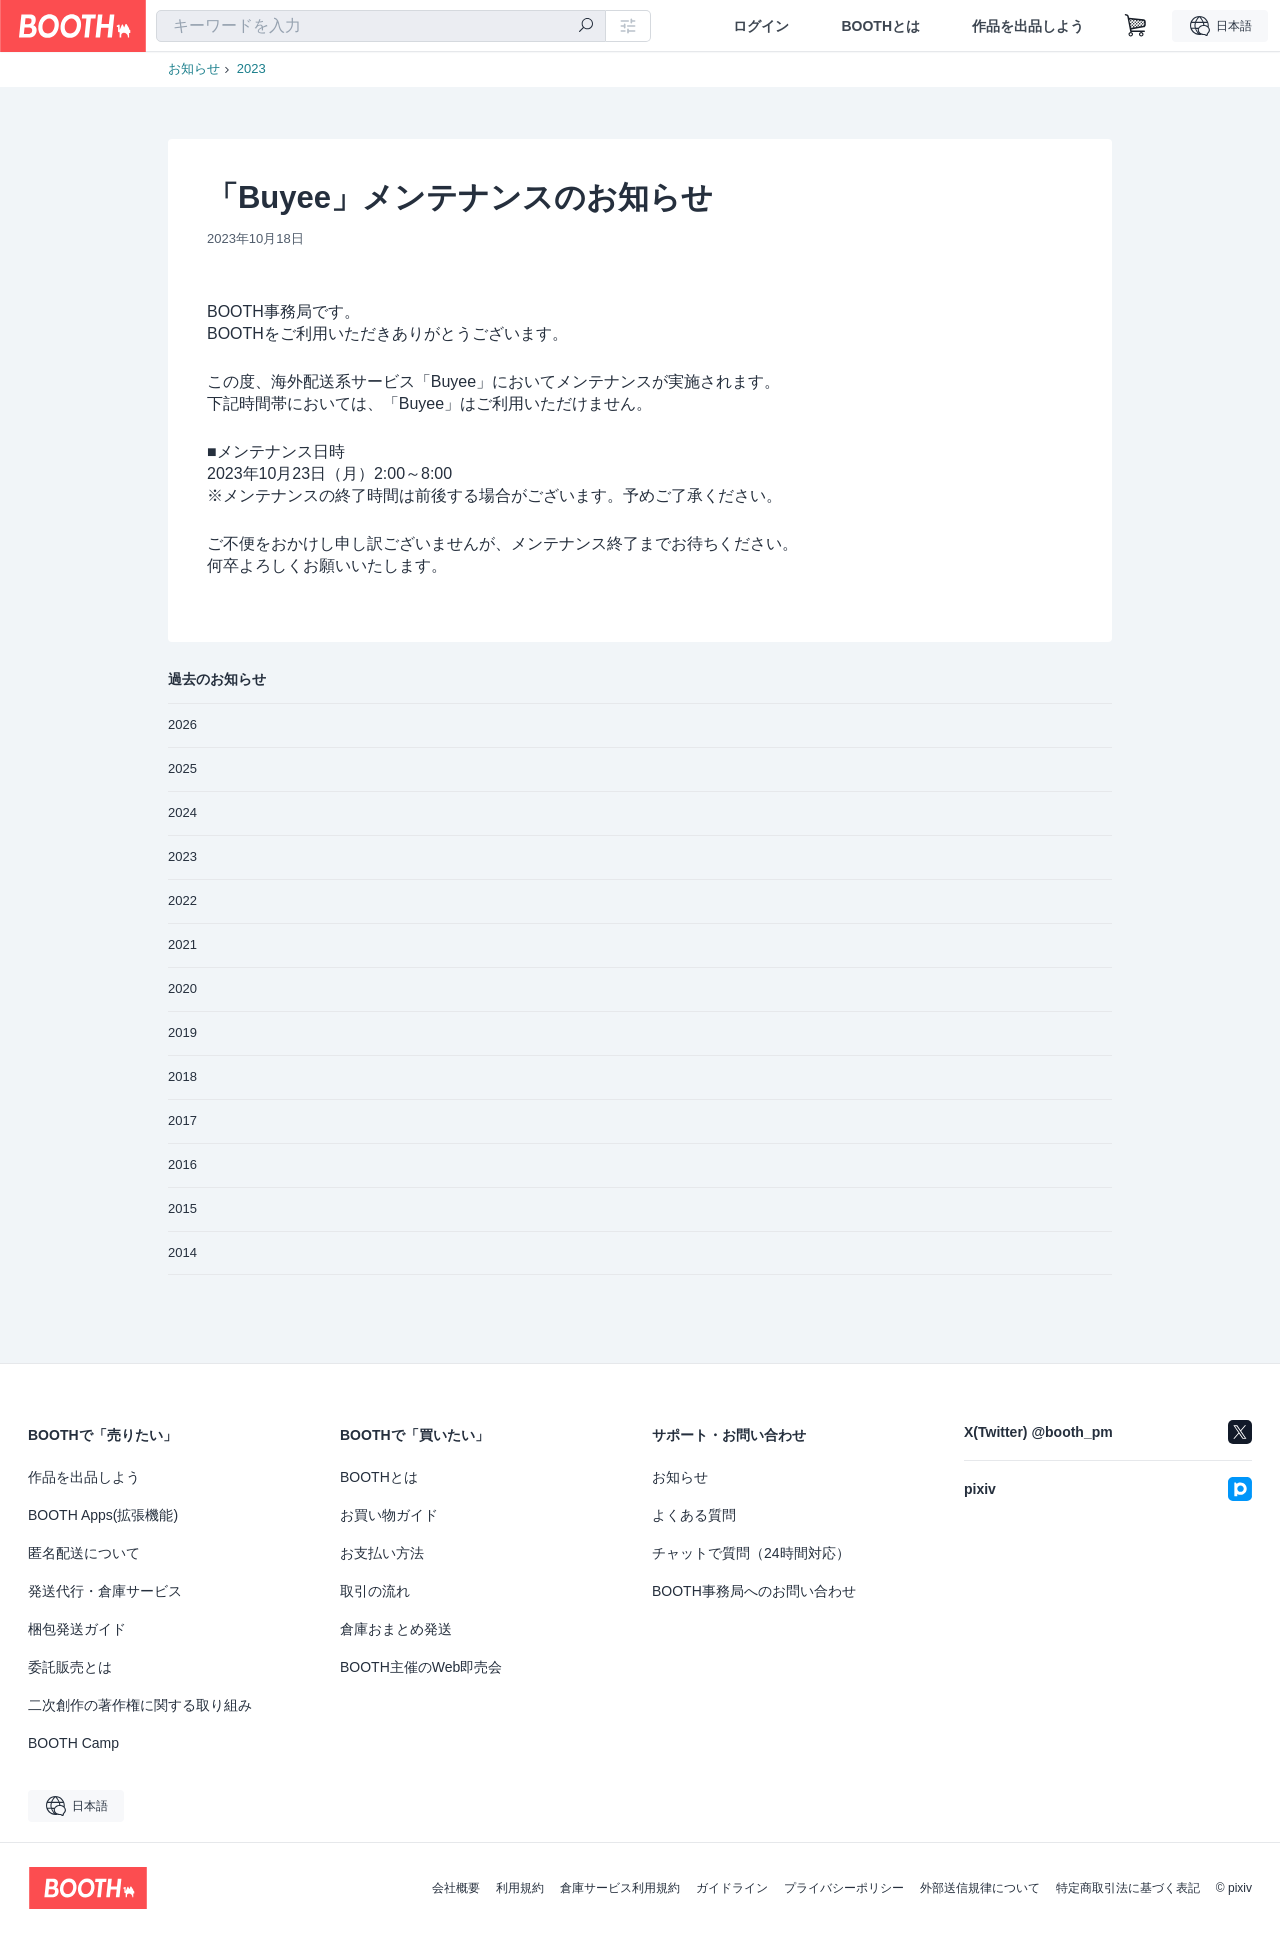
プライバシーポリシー (844, 1888)
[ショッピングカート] (1136, 26)
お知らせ (194, 68)
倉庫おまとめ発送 (396, 1629)
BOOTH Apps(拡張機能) (103, 1515)
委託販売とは (70, 1667)
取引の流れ (375, 1591)
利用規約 (520, 1888)
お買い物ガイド (389, 1515)
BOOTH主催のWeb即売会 (421, 1667)
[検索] (586, 27)
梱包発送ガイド (77, 1629)
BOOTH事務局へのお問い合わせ (754, 1591)
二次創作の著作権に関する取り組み (140, 1705)
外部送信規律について (980, 1888)
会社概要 (456, 1888)
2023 (251, 68)
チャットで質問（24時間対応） (751, 1553)
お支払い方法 (382, 1553)
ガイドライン (732, 1888)
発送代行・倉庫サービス (105, 1591)
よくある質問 (694, 1515)
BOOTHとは (880, 26)
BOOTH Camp (73, 1743)
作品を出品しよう (1028, 26)
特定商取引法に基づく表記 (1128, 1888)
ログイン (761, 26)
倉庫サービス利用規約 (620, 1888)
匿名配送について (84, 1553)
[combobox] (381, 26)
